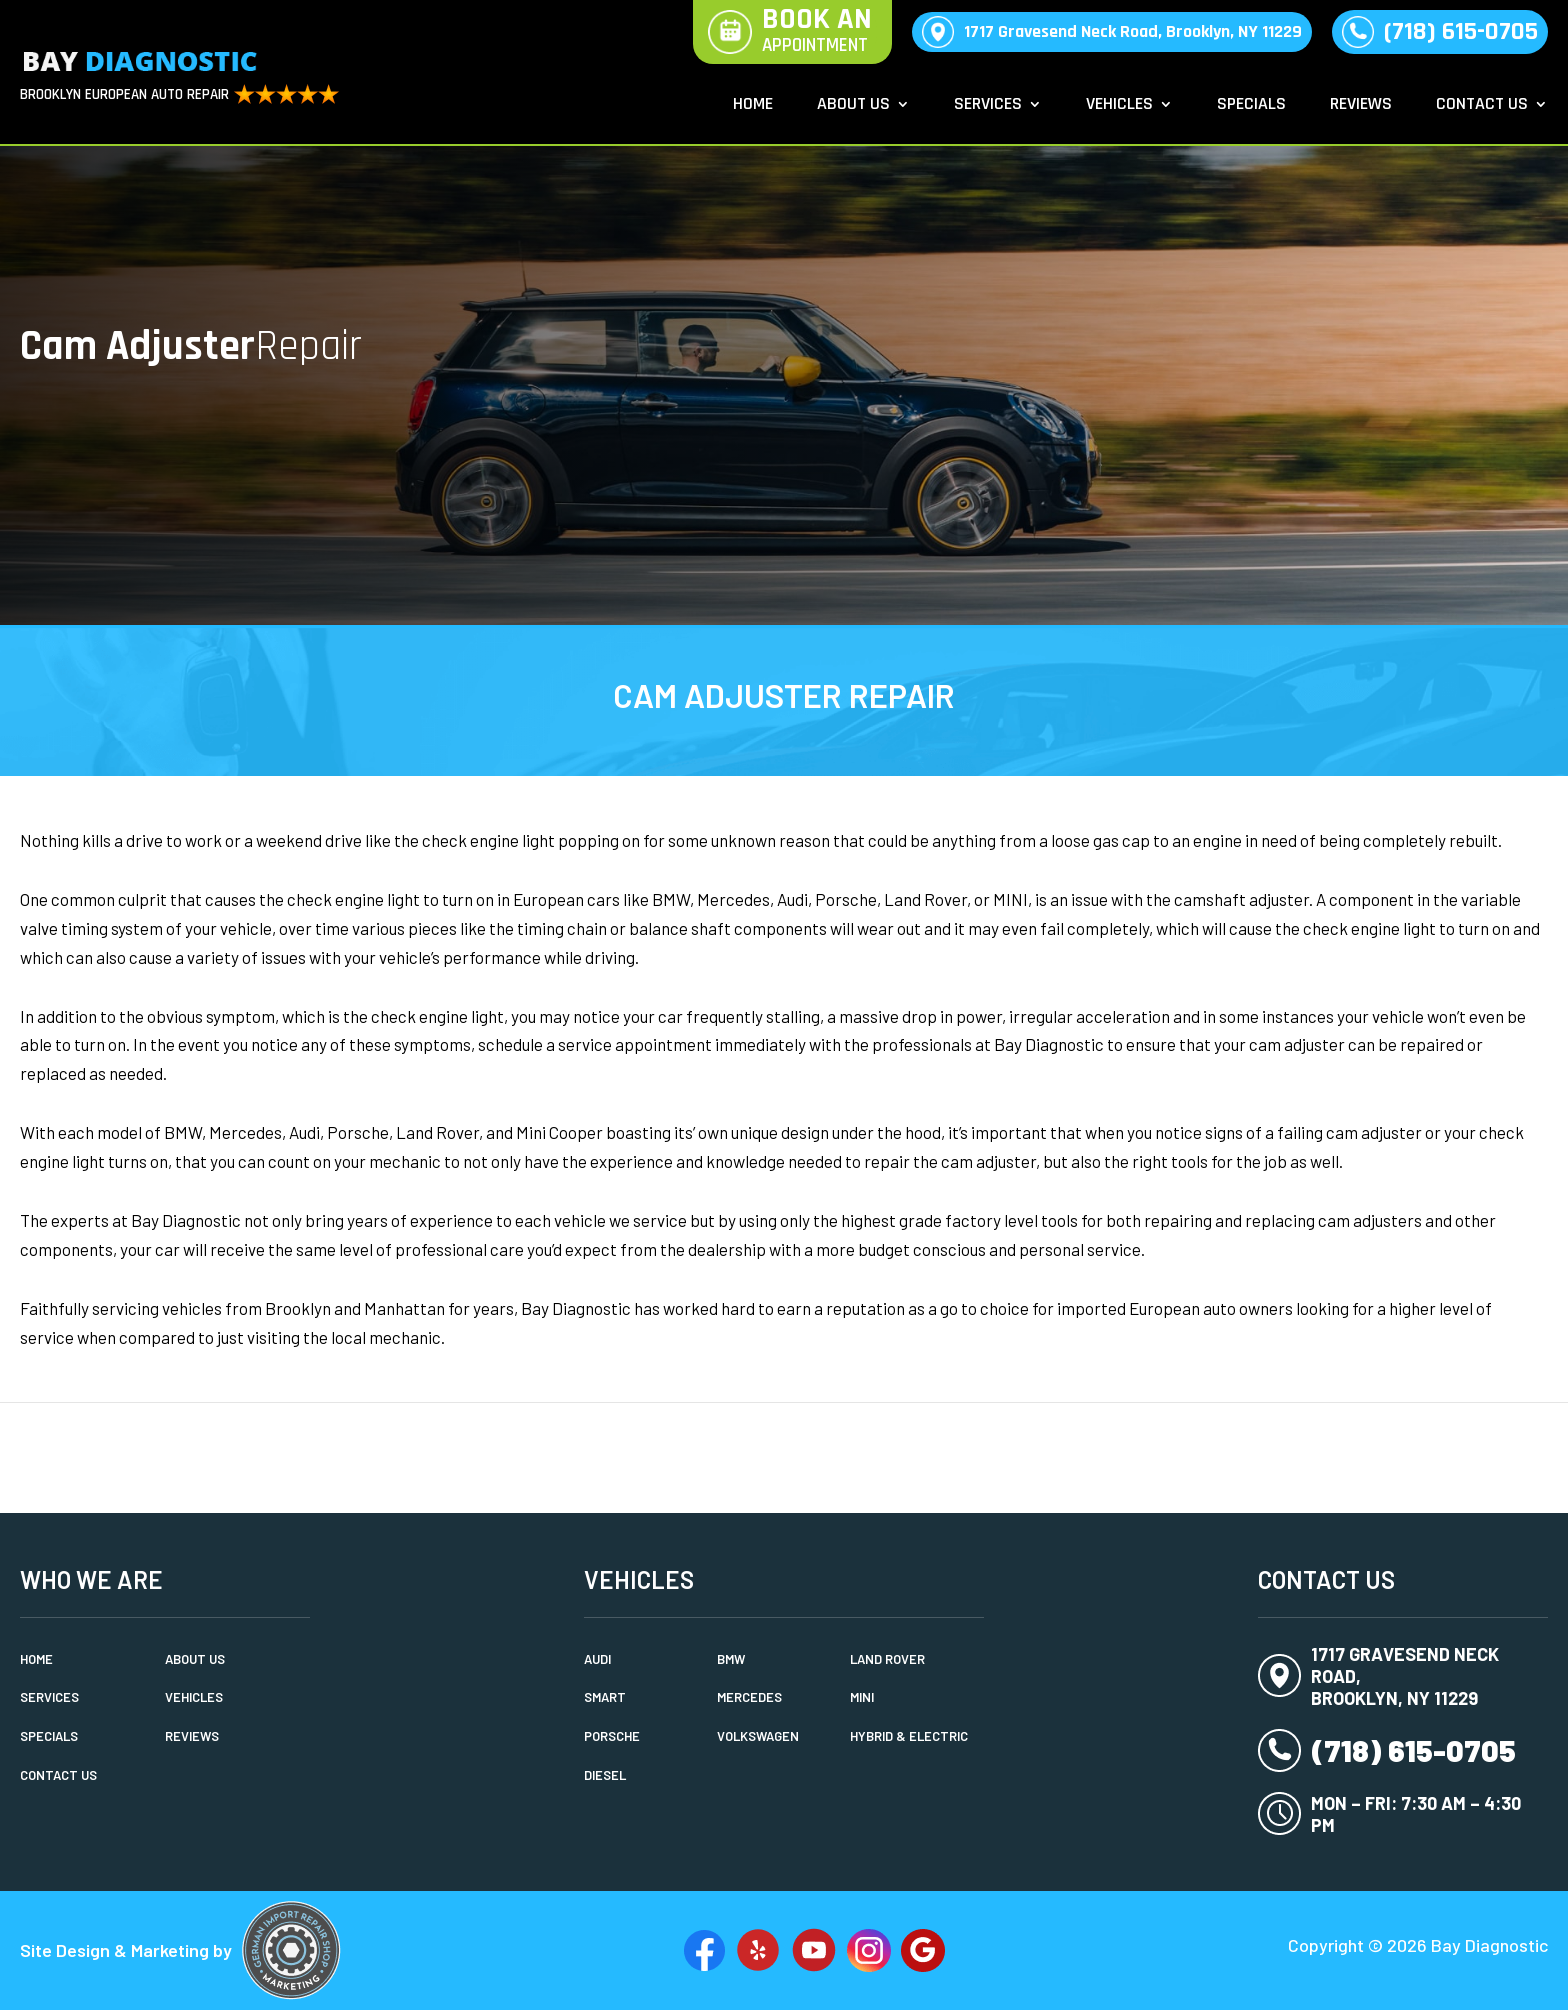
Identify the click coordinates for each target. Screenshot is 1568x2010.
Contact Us (1482, 106)
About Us (853, 106)
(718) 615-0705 (1461, 31)
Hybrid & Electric (909, 1736)
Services (988, 106)
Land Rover (887, 1659)
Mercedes (749, 1697)
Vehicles (1119, 106)
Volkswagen (758, 1736)
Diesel (605, 1775)
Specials (1251, 106)
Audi (597, 1659)
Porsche (612, 1736)
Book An (817, 32)
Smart (605, 1697)
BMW (731, 1659)
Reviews (1361, 106)
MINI (862, 1697)
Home (753, 106)
